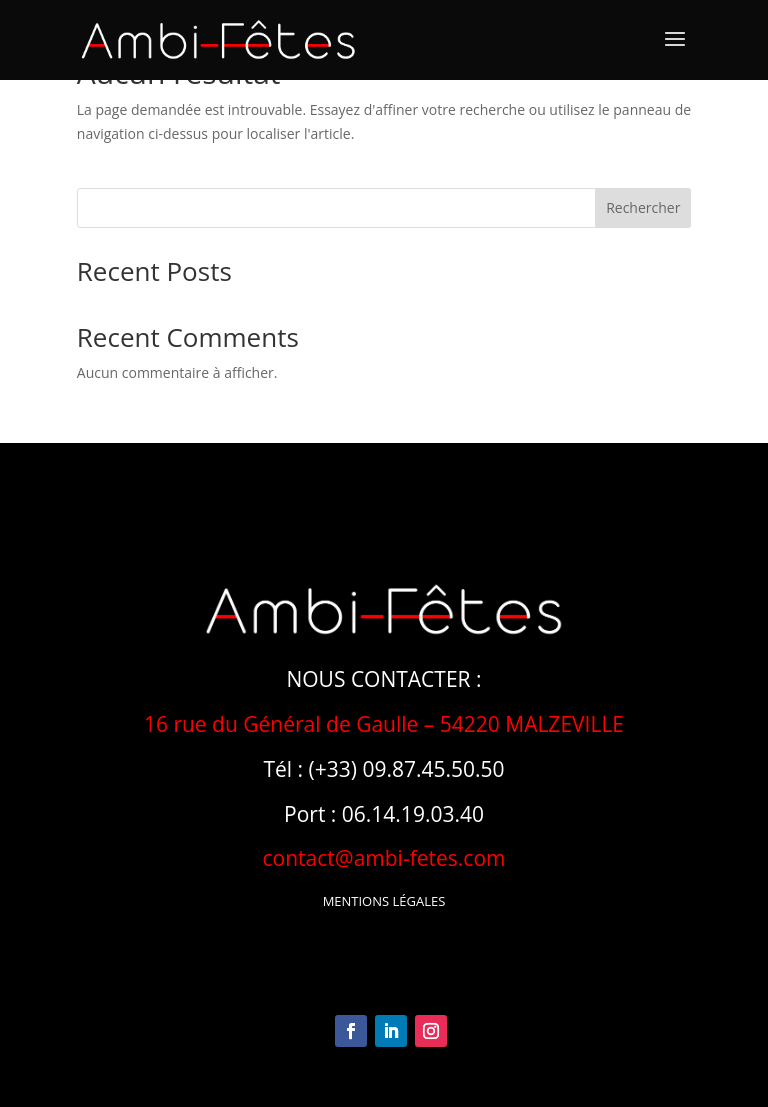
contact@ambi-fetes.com (384, 858)
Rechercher (643, 207)
